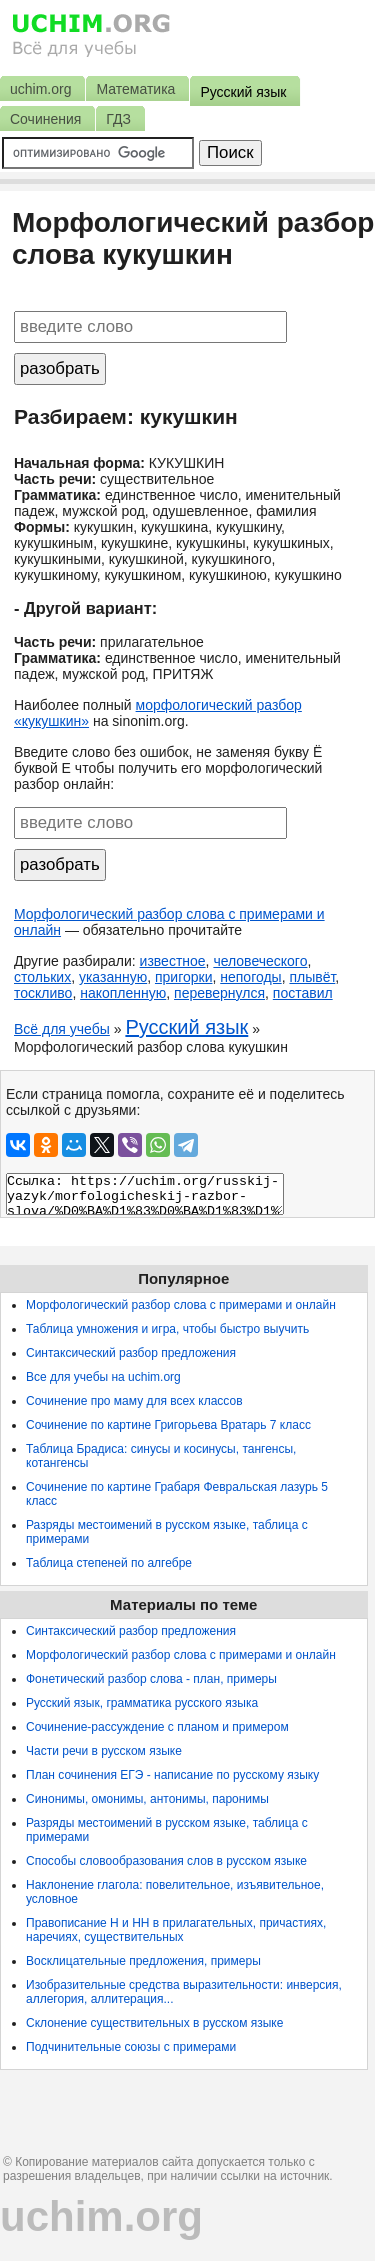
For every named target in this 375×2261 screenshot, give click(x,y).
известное (173, 961)
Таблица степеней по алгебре (109, 1563)
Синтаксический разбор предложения (131, 1353)
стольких (42, 977)
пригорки (184, 977)
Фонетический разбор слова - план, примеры (151, 1679)
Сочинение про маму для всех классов (134, 1401)
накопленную (123, 993)
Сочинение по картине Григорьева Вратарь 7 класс (168, 1425)
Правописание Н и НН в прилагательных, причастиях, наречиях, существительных (176, 1930)
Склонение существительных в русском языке (154, 2023)
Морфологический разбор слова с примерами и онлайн (181, 1305)
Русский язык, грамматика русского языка (142, 1703)
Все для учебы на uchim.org (103, 1377)
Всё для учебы (62, 1029)
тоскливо (43, 993)
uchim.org (101, 2216)
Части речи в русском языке (104, 1751)
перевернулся (219, 993)
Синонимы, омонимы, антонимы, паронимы (147, 1799)
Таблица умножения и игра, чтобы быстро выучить (167, 1329)
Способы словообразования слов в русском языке (166, 1861)
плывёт (312, 977)
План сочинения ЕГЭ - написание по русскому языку (172, 1775)
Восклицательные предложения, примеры (143, 1961)
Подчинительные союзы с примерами (131, 2047)
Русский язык (186, 1027)
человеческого (260, 961)
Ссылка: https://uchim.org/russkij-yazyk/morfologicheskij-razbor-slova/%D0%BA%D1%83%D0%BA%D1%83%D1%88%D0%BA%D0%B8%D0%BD (145, 1194)
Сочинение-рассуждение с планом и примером (157, 1727)
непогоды (250, 977)
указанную (113, 977)
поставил (303, 993)
